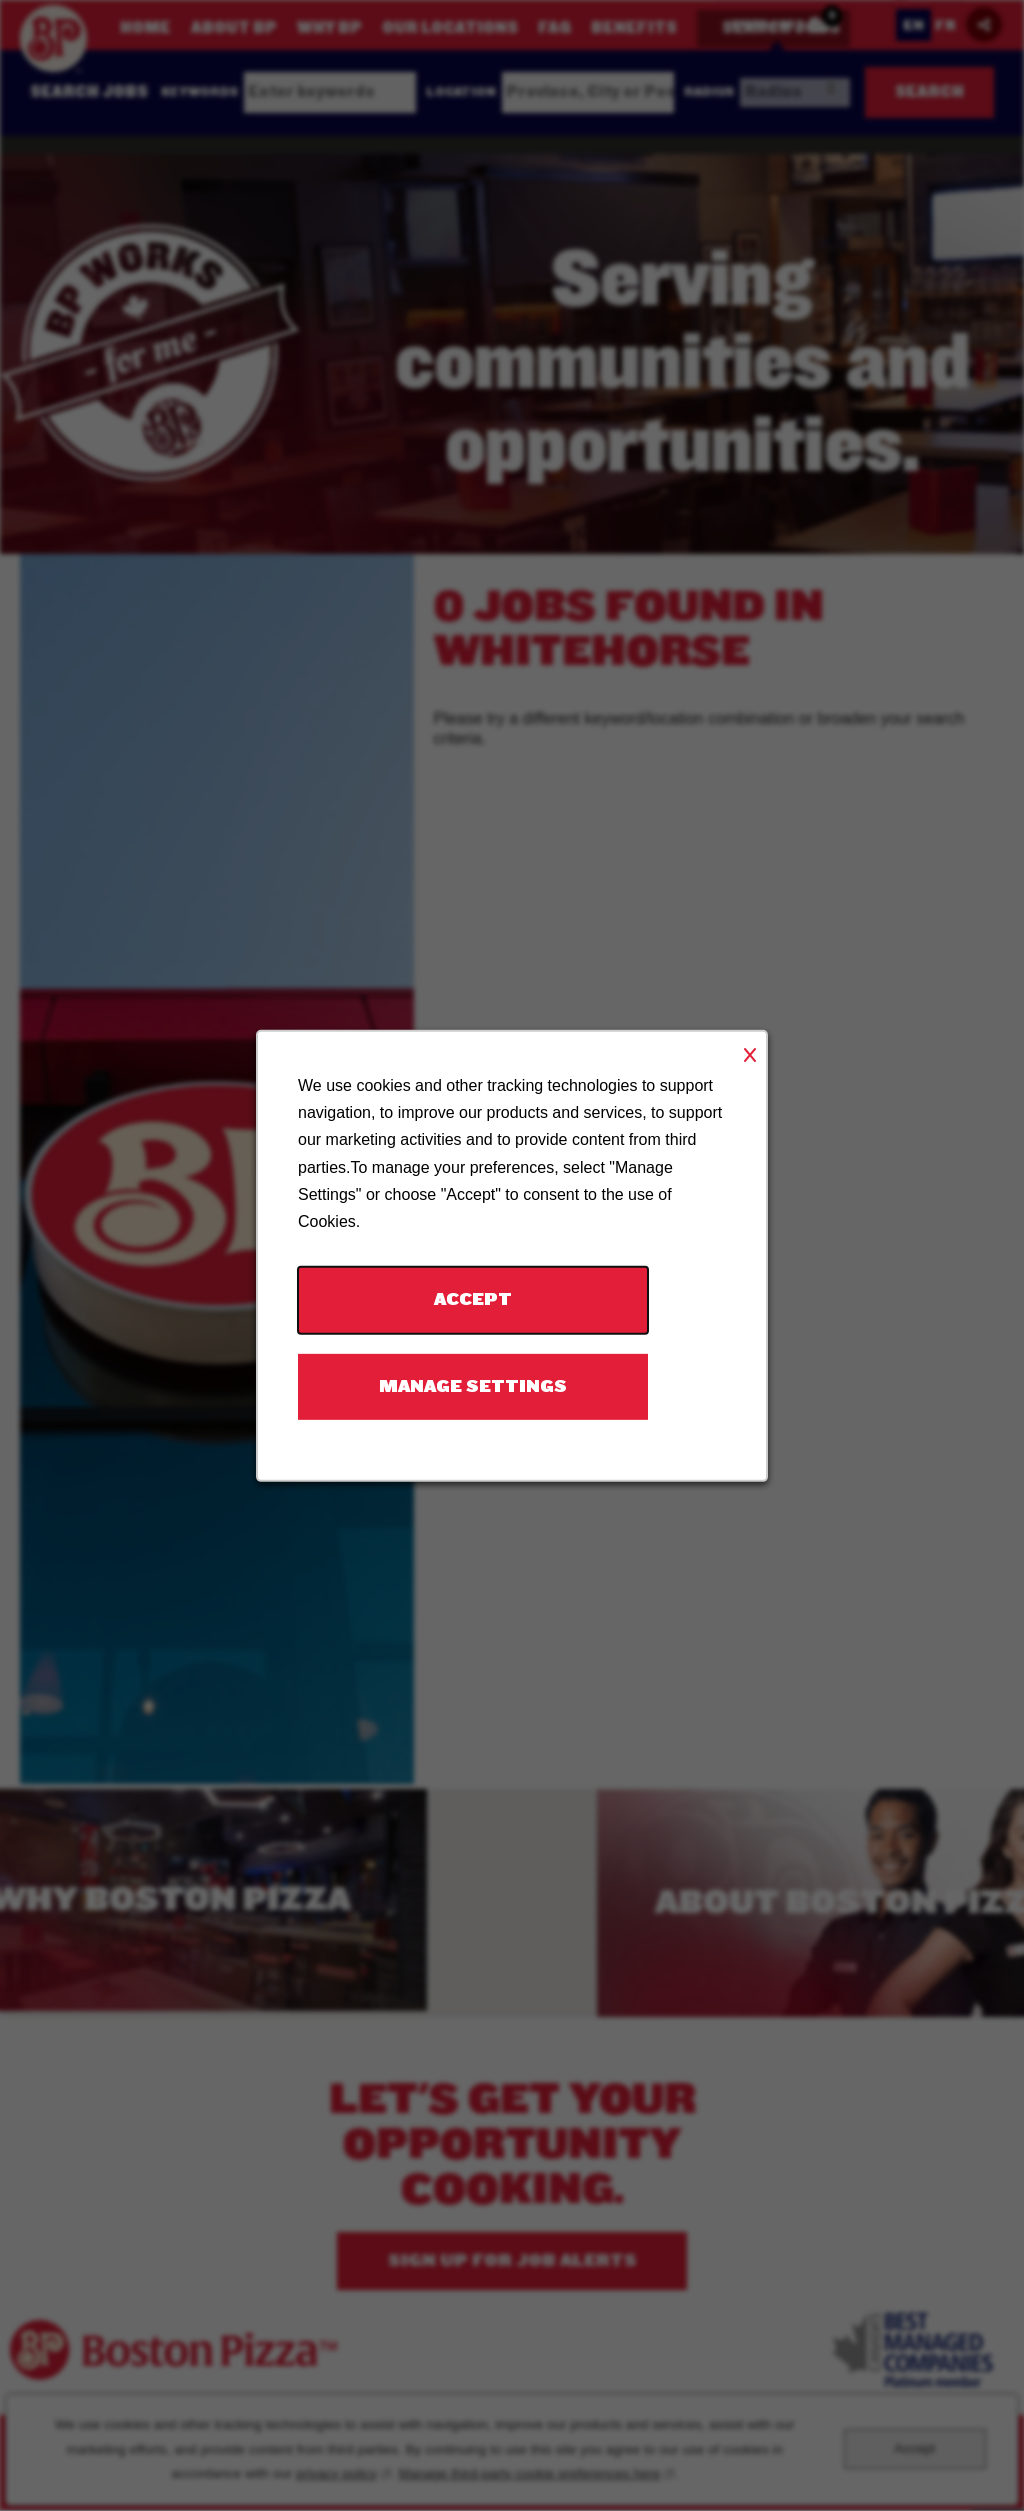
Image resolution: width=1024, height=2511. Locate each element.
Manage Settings (473, 1385)
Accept (473, 1298)
